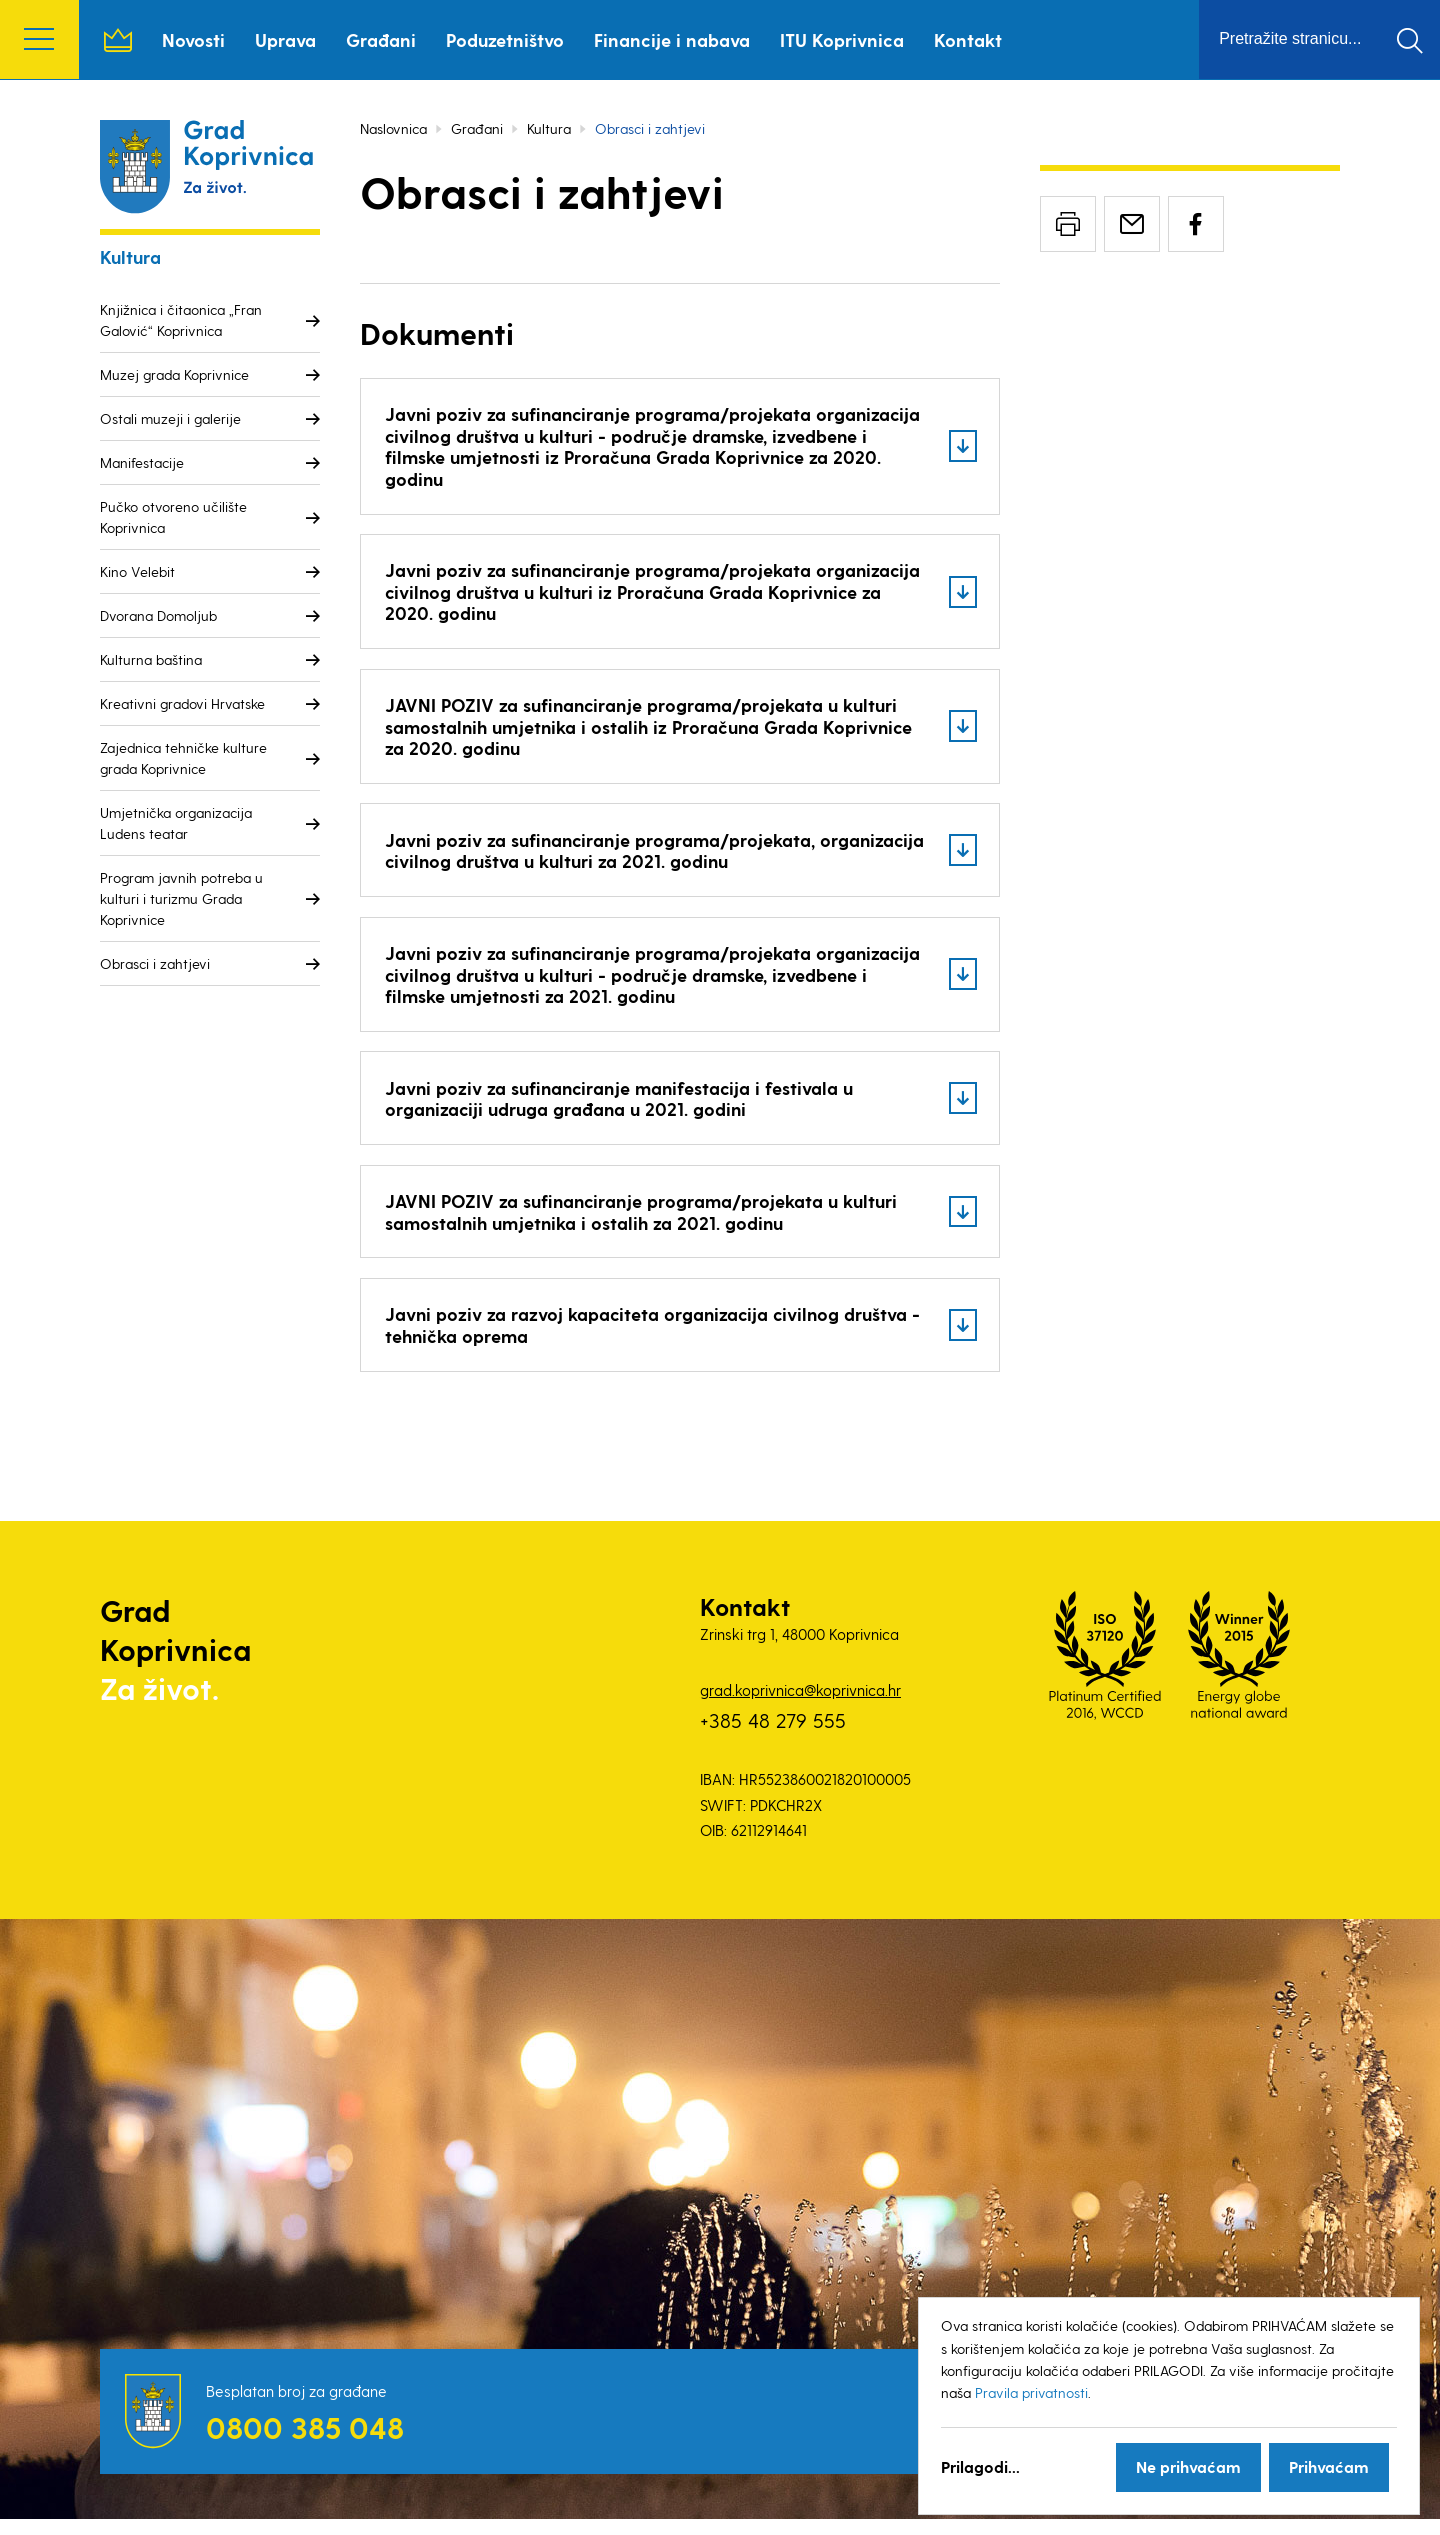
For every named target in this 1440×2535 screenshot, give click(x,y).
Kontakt (969, 39)
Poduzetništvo (506, 39)
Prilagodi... (980, 2466)
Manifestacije (142, 462)
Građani (382, 39)
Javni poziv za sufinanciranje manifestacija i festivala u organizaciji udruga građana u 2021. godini (623, 1109)
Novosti (194, 39)
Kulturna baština (151, 659)
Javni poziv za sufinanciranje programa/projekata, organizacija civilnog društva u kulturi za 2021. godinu (614, 857)
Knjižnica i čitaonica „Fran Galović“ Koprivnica (181, 320)
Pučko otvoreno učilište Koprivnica (173, 517)
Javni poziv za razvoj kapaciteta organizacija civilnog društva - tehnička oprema (650, 1339)
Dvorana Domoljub (158, 615)
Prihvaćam (1329, 2466)
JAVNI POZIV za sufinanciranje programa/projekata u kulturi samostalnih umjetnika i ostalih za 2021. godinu (644, 1224)
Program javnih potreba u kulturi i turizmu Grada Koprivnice (181, 898)
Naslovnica (119, 40)
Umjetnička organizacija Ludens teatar (176, 823)
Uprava (286, 39)
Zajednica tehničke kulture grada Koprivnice (183, 758)
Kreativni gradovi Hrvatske (182, 703)
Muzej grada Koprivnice (174, 374)
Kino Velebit (137, 571)
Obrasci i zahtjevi (155, 963)
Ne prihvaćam (1188, 2466)
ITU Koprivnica (843, 39)
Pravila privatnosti (1031, 2392)
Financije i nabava (673, 39)
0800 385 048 (305, 2443)
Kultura (549, 128)
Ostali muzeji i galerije (170, 418)
